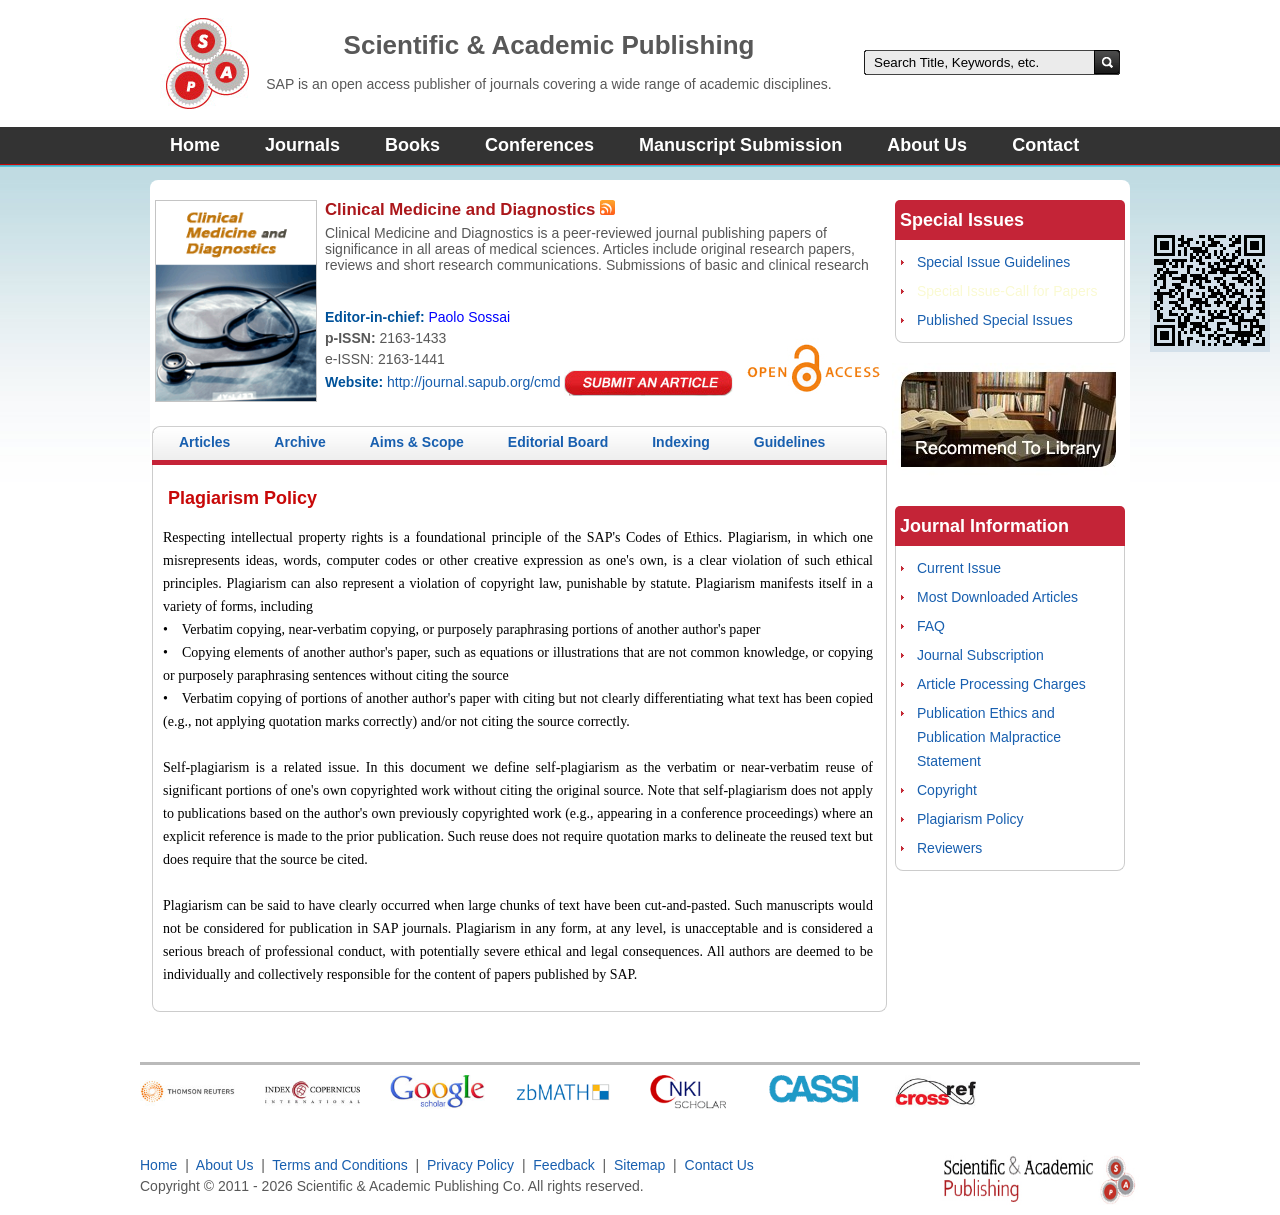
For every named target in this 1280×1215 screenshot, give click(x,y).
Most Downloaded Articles (997, 597)
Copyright (947, 790)
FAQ (931, 626)
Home (195, 145)
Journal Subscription (980, 655)
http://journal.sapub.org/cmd (474, 382)
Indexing (681, 442)
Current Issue (959, 568)
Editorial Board (558, 442)
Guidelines (790, 442)
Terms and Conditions (339, 1165)
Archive (299, 442)
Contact (1045, 145)
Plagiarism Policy (970, 819)
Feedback (563, 1165)
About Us (927, 145)
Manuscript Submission (740, 145)
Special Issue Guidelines (993, 262)
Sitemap (639, 1165)
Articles (204, 442)
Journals (302, 145)
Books (412, 145)
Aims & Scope (417, 442)
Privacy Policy (470, 1165)
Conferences (539, 145)
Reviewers (949, 848)
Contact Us (719, 1165)
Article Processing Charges (1001, 684)
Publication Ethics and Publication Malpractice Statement (989, 737)
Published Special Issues (995, 320)
